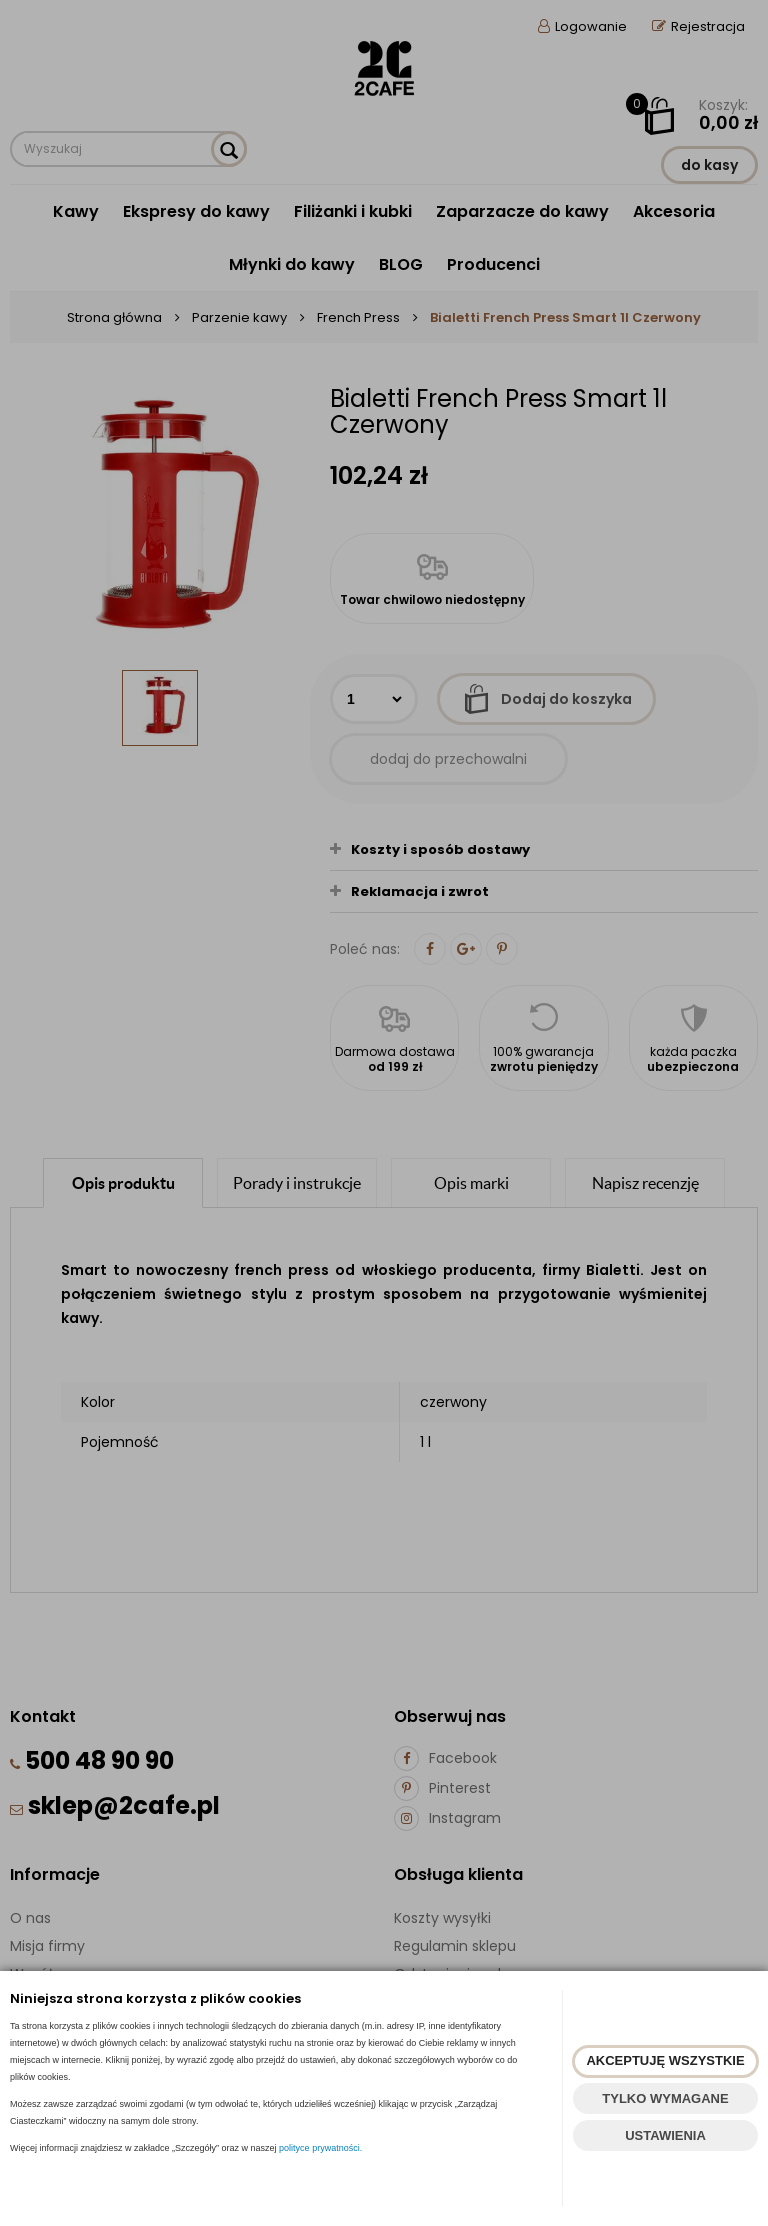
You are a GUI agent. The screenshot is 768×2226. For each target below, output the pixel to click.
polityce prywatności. (320, 2148)
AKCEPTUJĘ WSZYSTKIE (665, 2060)
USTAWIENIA (665, 2135)
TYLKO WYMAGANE (665, 2098)
